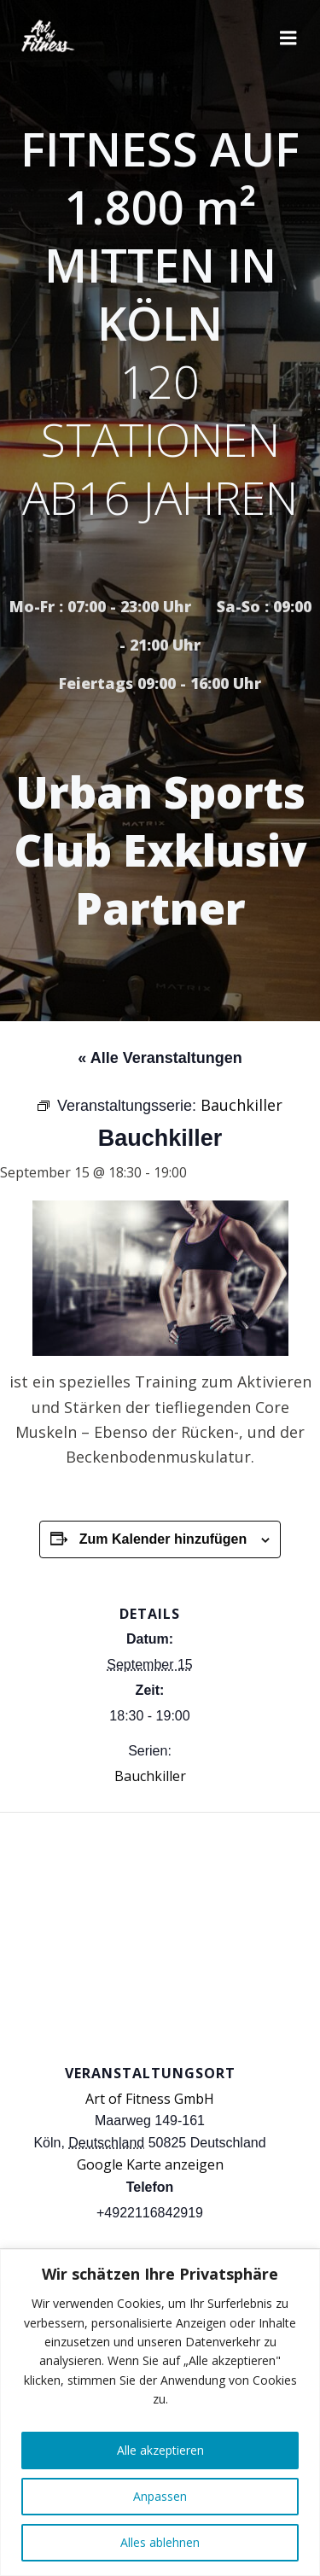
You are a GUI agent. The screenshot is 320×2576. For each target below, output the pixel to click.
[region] (160, 2412)
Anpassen (160, 2496)
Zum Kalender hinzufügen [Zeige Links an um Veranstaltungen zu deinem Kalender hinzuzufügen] (163, 1539)
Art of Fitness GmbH (149, 2098)
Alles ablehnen (160, 2542)
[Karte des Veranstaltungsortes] (160, 1936)
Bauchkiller (150, 1776)
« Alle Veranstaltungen (159, 1057)
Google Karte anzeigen (150, 2164)
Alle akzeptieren (160, 2450)
